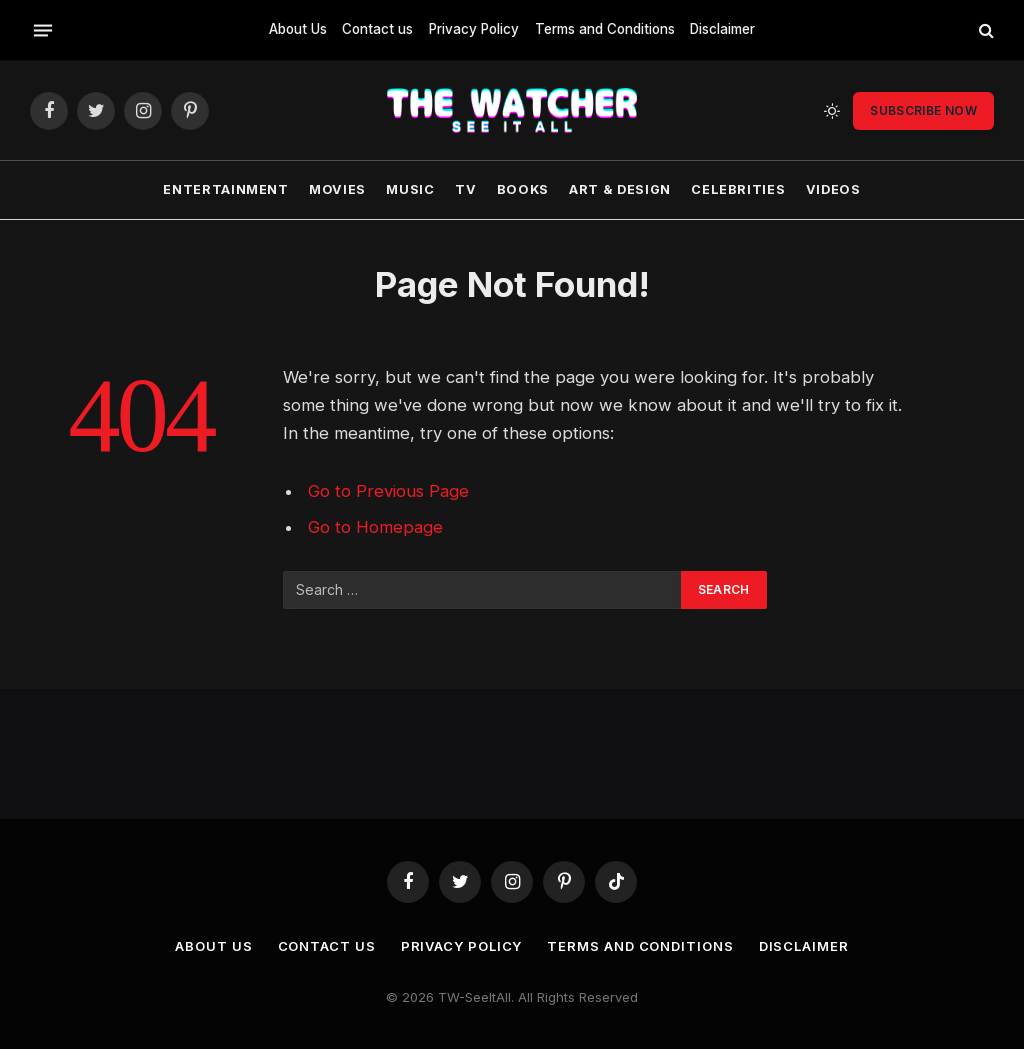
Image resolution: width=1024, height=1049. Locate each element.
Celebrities (738, 189)
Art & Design (620, 189)
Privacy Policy (474, 29)
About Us (298, 29)
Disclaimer (722, 29)
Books (523, 189)
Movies (337, 189)
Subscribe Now (923, 110)
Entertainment (225, 189)
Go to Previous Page (388, 491)
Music (410, 189)
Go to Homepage (375, 527)
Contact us (377, 29)
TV (465, 189)
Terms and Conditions (605, 29)
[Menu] (43, 30)
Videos (833, 189)
